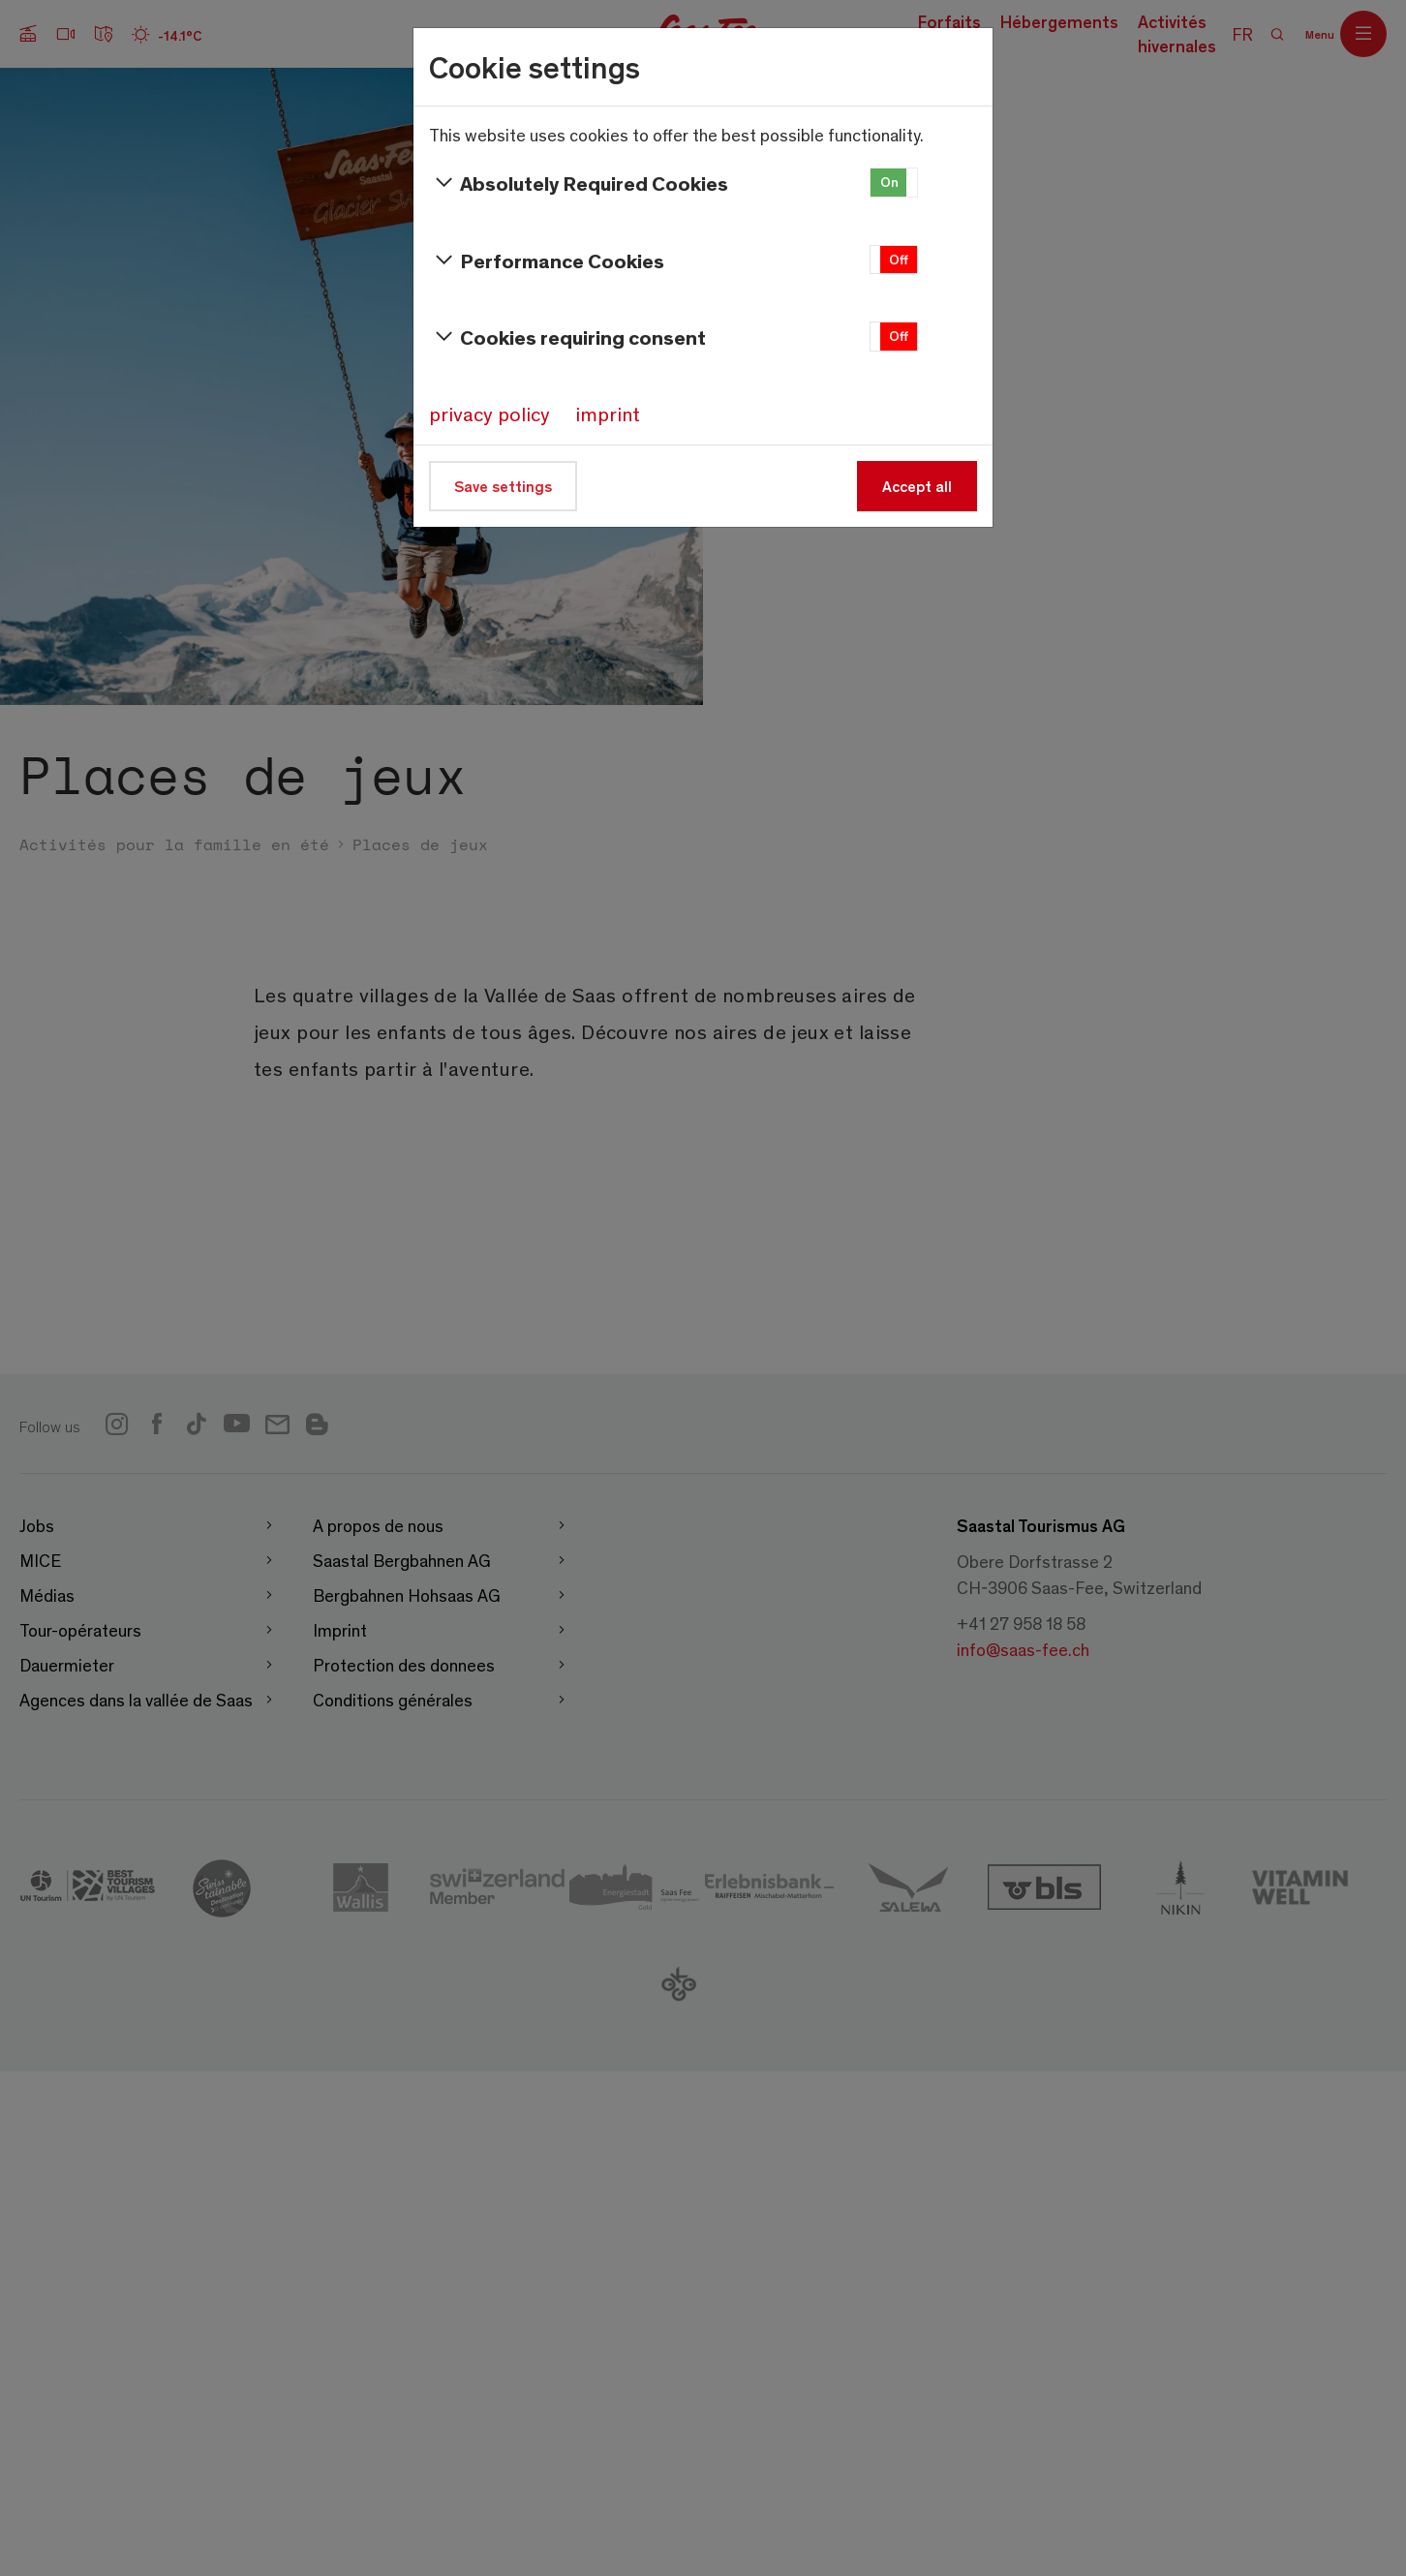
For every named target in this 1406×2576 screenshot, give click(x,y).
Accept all (917, 485)
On (889, 181)
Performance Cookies (546, 260)
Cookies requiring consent (567, 337)
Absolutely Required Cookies (578, 183)
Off (898, 259)
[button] (894, 183)
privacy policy (489, 413)
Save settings (503, 485)
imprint (607, 413)
